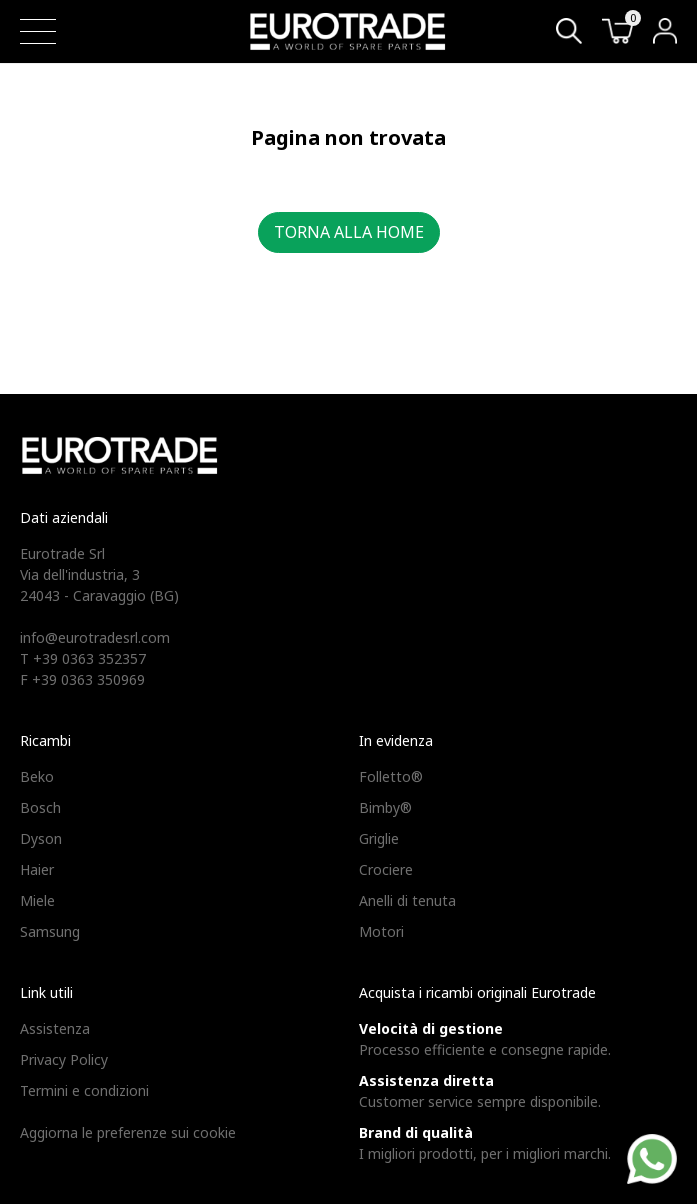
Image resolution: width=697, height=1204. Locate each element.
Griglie (379, 838)
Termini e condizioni (84, 1090)
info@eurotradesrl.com (95, 637)
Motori (381, 931)
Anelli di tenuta (407, 900)
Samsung (50, 931)
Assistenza (55, 1028)
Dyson (41, 838)
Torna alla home (349, 232)
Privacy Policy (64, 1059)
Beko (37, 776)
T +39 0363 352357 (83, 658)
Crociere (386, 869)
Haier (37, 869)
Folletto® (391, 776)
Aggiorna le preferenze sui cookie (128, 1132)
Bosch (40, 807)
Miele (37, 900)
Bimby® (385, 807)
